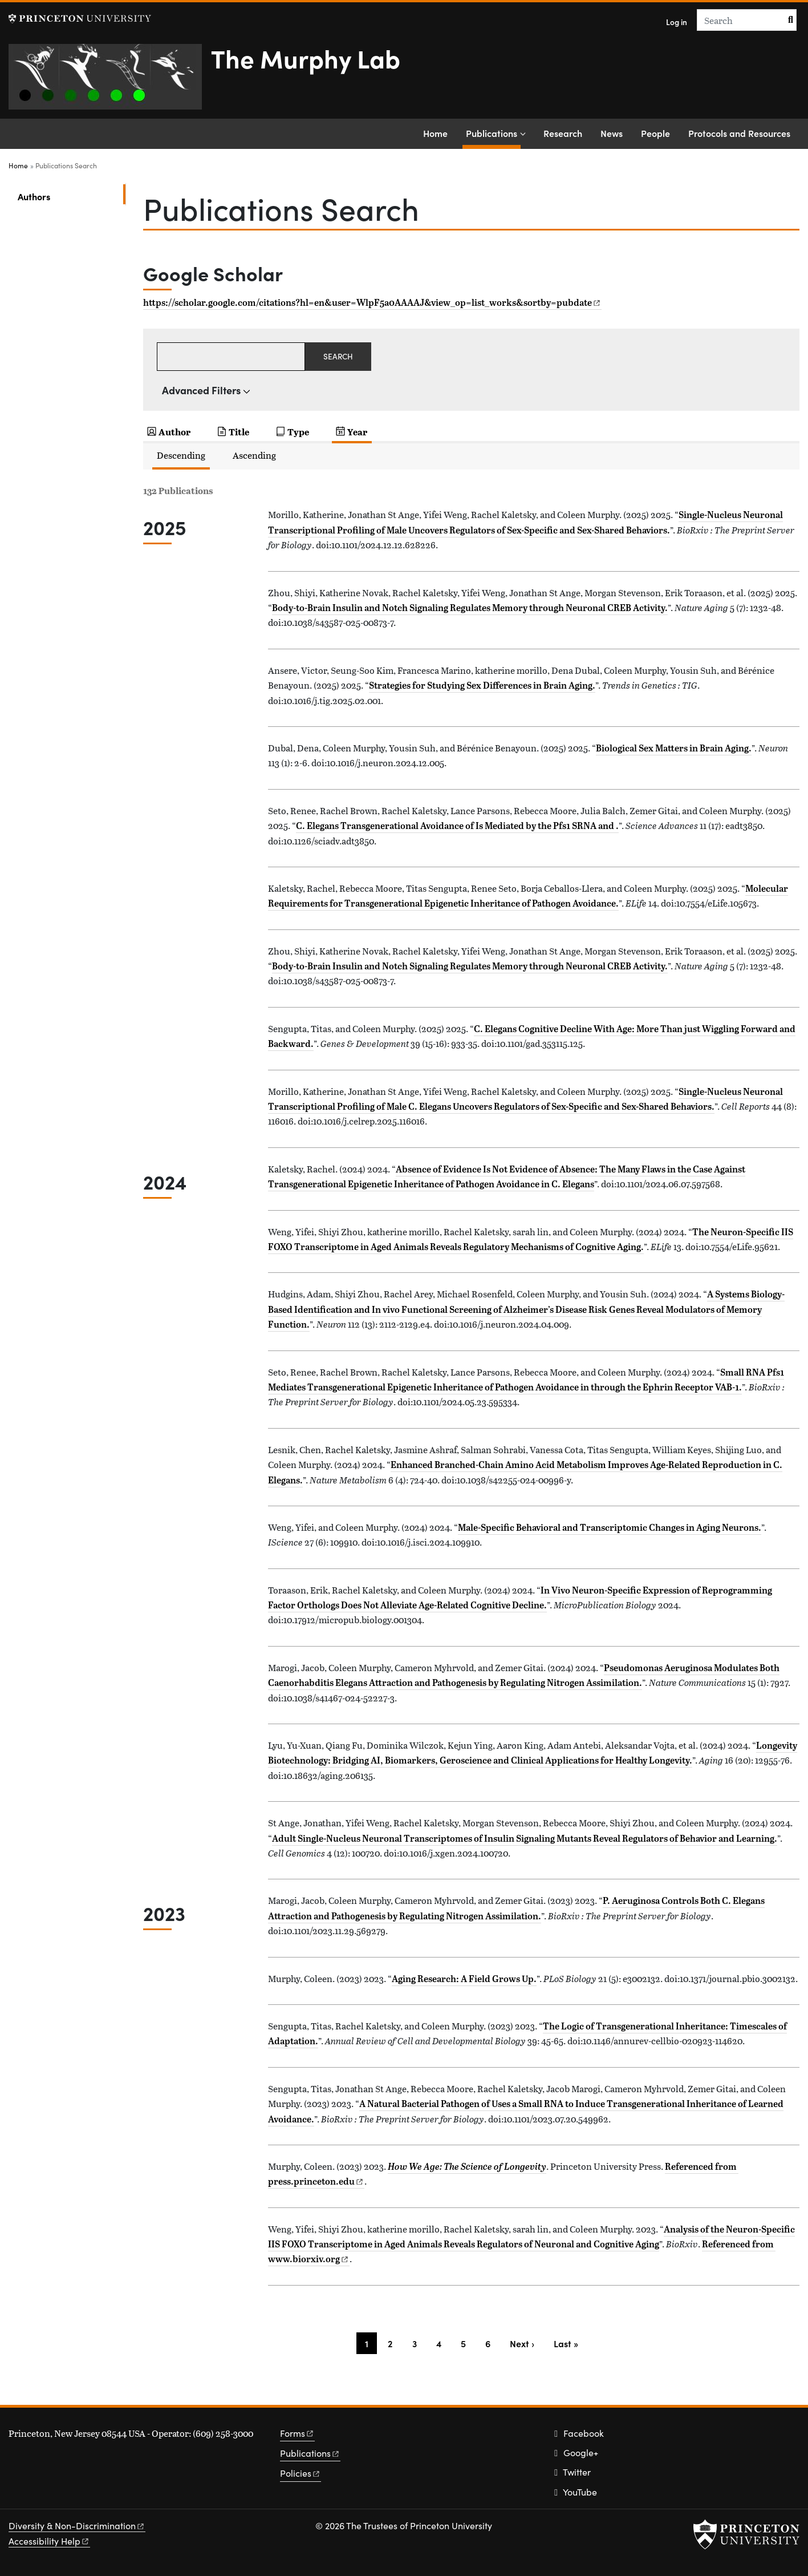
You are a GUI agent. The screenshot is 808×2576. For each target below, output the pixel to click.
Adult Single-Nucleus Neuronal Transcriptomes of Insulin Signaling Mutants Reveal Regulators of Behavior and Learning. (524, 1838)
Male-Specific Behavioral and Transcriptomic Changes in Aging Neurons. (609, 1527)
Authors (71, 195)
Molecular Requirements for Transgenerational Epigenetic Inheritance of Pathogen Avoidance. (528, 895)
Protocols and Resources (739, 133)
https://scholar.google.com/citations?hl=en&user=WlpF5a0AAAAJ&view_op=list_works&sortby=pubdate (371, 302)
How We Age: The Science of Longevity (467, 2166)
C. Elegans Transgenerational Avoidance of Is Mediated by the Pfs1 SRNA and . (457, 825)
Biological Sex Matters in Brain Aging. (674, 748)
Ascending (254, 455)
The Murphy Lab (305, 57)
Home (435, 133)
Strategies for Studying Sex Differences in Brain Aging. (482, 685)
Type (298, 431)
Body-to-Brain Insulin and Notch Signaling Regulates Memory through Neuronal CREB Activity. (470, 607)
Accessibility (49, 2541)
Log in (676, 22)
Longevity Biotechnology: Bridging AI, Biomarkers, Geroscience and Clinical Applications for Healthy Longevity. (532, 1752)
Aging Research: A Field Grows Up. (464, 1978)
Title (239, 431)
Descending (181, 455)
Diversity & (77, 2525)
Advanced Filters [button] (201, 390)
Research (562, 133)
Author (174, 431)
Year (357, 431)
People (655, 133)
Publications (493, 132)
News (611, 133)
